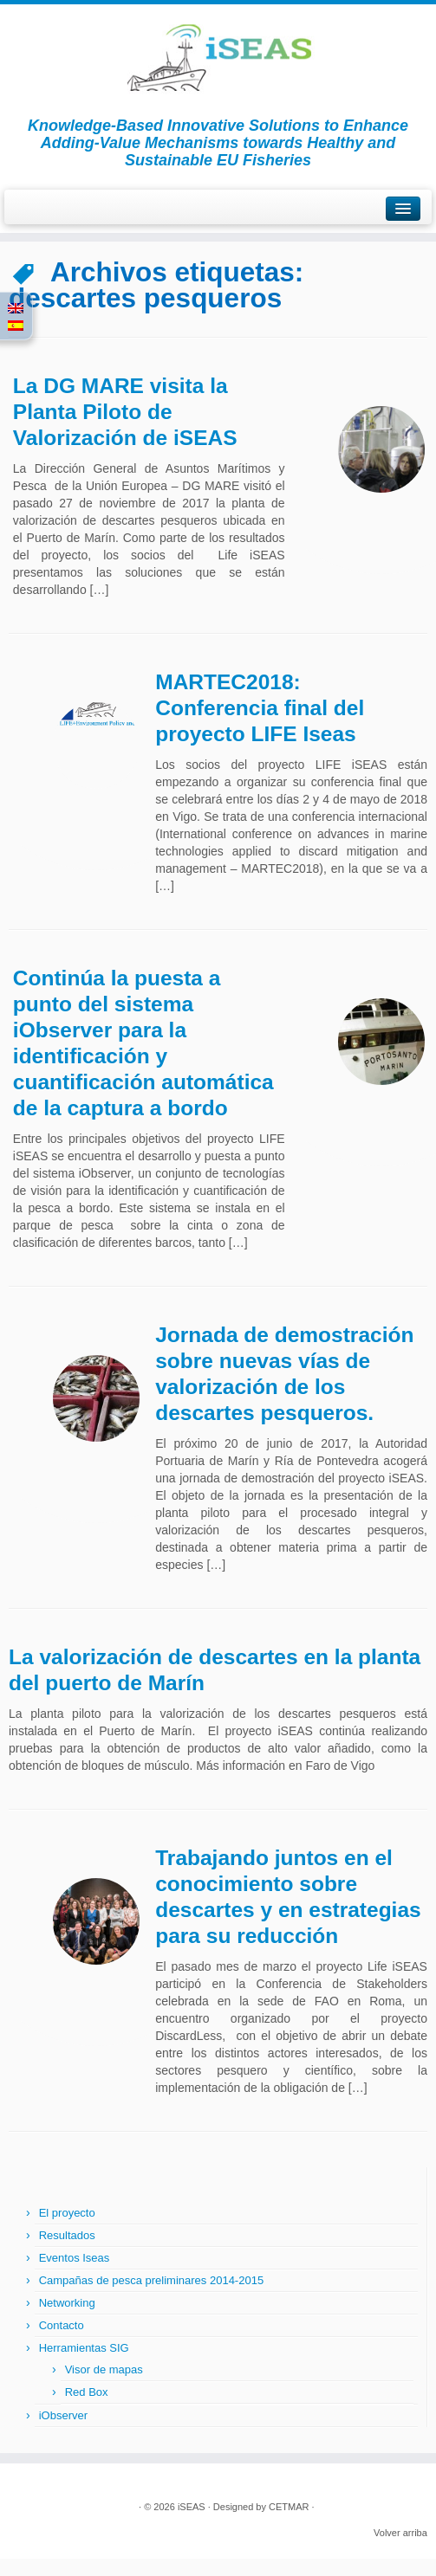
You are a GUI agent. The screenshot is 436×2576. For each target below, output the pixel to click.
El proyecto (67, 2212)
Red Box (86, 2392)
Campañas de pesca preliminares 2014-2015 (151, 2280)
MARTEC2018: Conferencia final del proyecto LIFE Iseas (259, 708)
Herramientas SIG (84, 2347)
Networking (67, 2302)
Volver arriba (400, 2533)
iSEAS (191, 2507)
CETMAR (289, 2507)
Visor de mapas (104, 2369)
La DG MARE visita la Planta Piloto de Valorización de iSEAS (125, 411)
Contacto (61, 2325)
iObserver (63, 2415)
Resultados (67, 2235)
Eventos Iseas (74, 2257)
